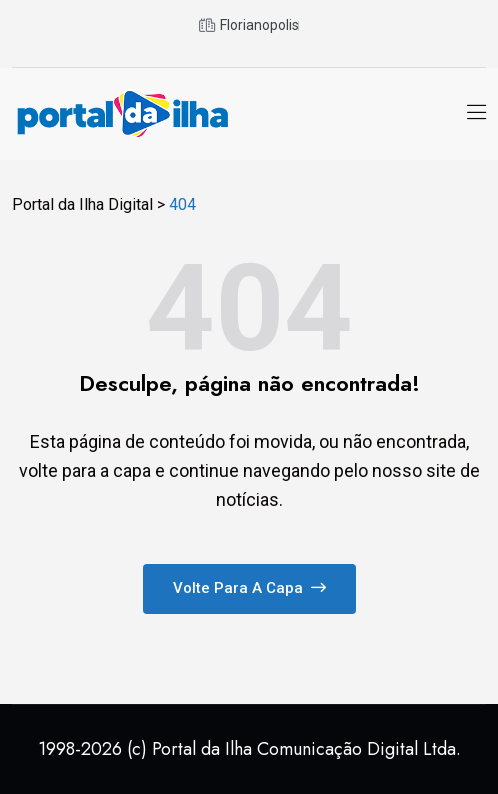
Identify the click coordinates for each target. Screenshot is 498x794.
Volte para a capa (249, 588)
